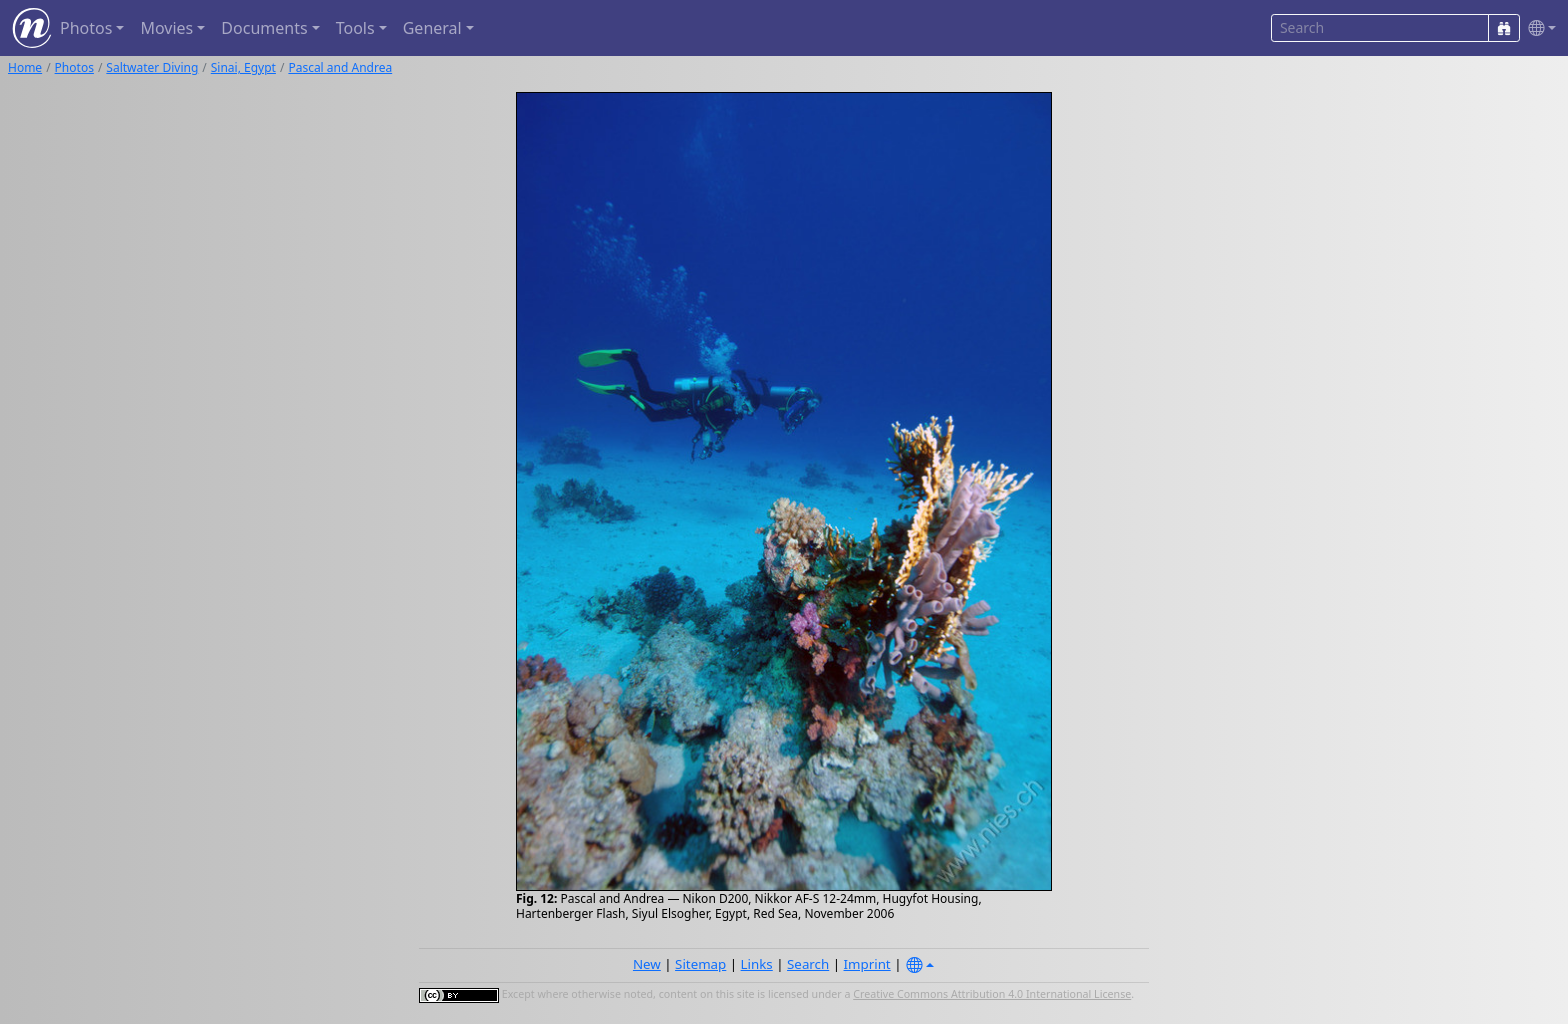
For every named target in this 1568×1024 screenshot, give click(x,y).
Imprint (867, 964)
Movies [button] (166, 28)
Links (757, 964)
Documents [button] (264, 28)
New (647, 964)
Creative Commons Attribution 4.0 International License (992, 994)
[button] (1538, 28)
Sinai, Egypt (243, 67)
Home (25, 67)
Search (808, 964)
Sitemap (700, 964)
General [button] (432, 28)
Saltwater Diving (152, 67)
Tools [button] (355, 28)
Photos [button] (86, 28)
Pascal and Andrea (340, 67)
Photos (74, 67)
